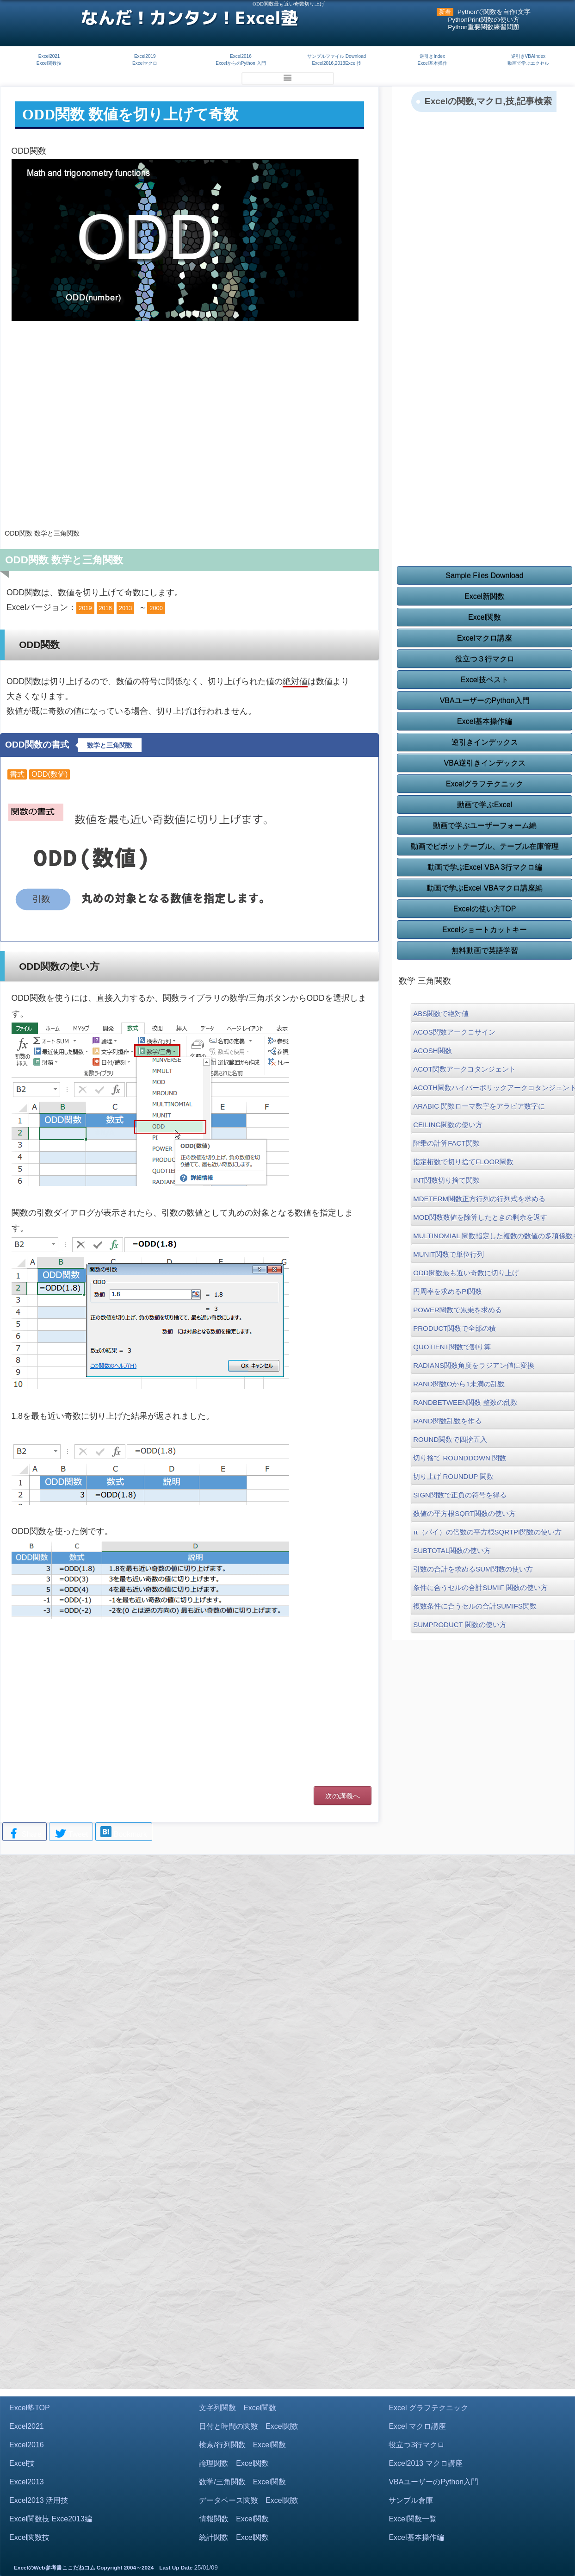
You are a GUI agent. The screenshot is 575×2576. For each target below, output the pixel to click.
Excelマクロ (144, 63)
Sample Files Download (485, 576)
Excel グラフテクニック (428, 2408)
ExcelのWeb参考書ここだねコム (54, 2567)
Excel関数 (484, 617)
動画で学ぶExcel (484, 805)
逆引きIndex (432, 56)
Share (24, 1834)
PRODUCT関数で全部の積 (454, 1328)
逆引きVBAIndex (528, 56)
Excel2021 (49, 56)
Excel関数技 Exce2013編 (50, 2519)
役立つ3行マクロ (417, 2445)
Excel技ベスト (484, 680)
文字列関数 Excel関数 (237, 2408)
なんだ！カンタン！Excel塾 (189, 18)
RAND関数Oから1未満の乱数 (459, 1384)
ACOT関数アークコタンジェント (464, 1069)
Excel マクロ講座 (417, 2426)
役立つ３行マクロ (484, 659)
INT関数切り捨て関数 (446, 1180)
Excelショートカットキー (484, 930)
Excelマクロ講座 (484, 638)
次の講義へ (342, 1796)
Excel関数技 (49, 63)
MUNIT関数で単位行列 (448, 1254)
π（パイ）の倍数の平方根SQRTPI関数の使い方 (487, 1532)
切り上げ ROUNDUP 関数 (453, 1476)
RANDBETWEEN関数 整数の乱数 (465, 1402)
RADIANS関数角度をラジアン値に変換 (473, 1365)
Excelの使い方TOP (484, 909)
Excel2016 (241, 56)
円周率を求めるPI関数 (447, 1291)
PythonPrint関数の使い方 (483, 19)
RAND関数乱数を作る (447, 1421)
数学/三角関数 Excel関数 (242, 2482)
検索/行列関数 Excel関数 (242, 2445)
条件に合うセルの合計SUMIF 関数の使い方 (480, 1587)
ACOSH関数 (432, 1050)
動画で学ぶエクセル (528, 63)
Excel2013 (26, 2482)
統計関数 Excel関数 (234, 2537)
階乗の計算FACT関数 (446, 1143)
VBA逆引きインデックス (485, 763)
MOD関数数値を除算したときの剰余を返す (480, 1217)
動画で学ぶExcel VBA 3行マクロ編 (484, 867)
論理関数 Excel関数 (234, 2463)
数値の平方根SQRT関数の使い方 (464, 1513)
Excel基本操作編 (484, 721)
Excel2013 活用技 (38, 2500)
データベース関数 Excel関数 (248, 2500)
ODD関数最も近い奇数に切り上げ (466, 1273)
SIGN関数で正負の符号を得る (460, 1495)
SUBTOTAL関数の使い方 (452, 1550)
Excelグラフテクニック (484, 784)
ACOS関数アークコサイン (454, 1032)
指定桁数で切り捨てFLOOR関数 (463, 1162)
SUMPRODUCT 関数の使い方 (459, 1624)
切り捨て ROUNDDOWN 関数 (459, 1458)
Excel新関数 (484, 596)
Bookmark (123, 1833)
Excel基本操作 (432, 63)
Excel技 (22, 2463)
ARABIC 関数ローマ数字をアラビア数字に (479, 1106)
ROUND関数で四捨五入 (450, 1439)
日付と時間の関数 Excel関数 (248, 2426)
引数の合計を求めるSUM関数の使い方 (472, 1569)
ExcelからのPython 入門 (241, 63)
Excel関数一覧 (412, 2519)
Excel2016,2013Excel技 (336, 63)
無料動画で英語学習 (484, 950)
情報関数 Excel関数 (234, 2519)
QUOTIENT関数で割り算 (452, 1347)
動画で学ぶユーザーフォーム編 (485, 826)
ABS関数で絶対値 (441, 1013)
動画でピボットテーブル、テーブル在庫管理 (485, 846)
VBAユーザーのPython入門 (485, 701)
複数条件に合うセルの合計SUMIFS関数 (475, 1606)
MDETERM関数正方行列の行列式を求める (479, 1199)
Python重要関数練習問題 (483, 27)
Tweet (71, 1834)
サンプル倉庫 (411, 2500)
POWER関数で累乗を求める (457, 1310)
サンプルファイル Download (336, 56)
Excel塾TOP (29, 2408)
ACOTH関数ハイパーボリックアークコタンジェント (493, 1088)
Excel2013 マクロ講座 (425, 2463)
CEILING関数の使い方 (447, 1125)
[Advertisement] (189, 446)
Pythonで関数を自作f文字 (494, 11)
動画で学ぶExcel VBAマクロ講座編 (485, 888)
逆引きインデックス (484, 742)
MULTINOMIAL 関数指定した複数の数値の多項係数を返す (493, 1236)
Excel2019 (145, 56)
